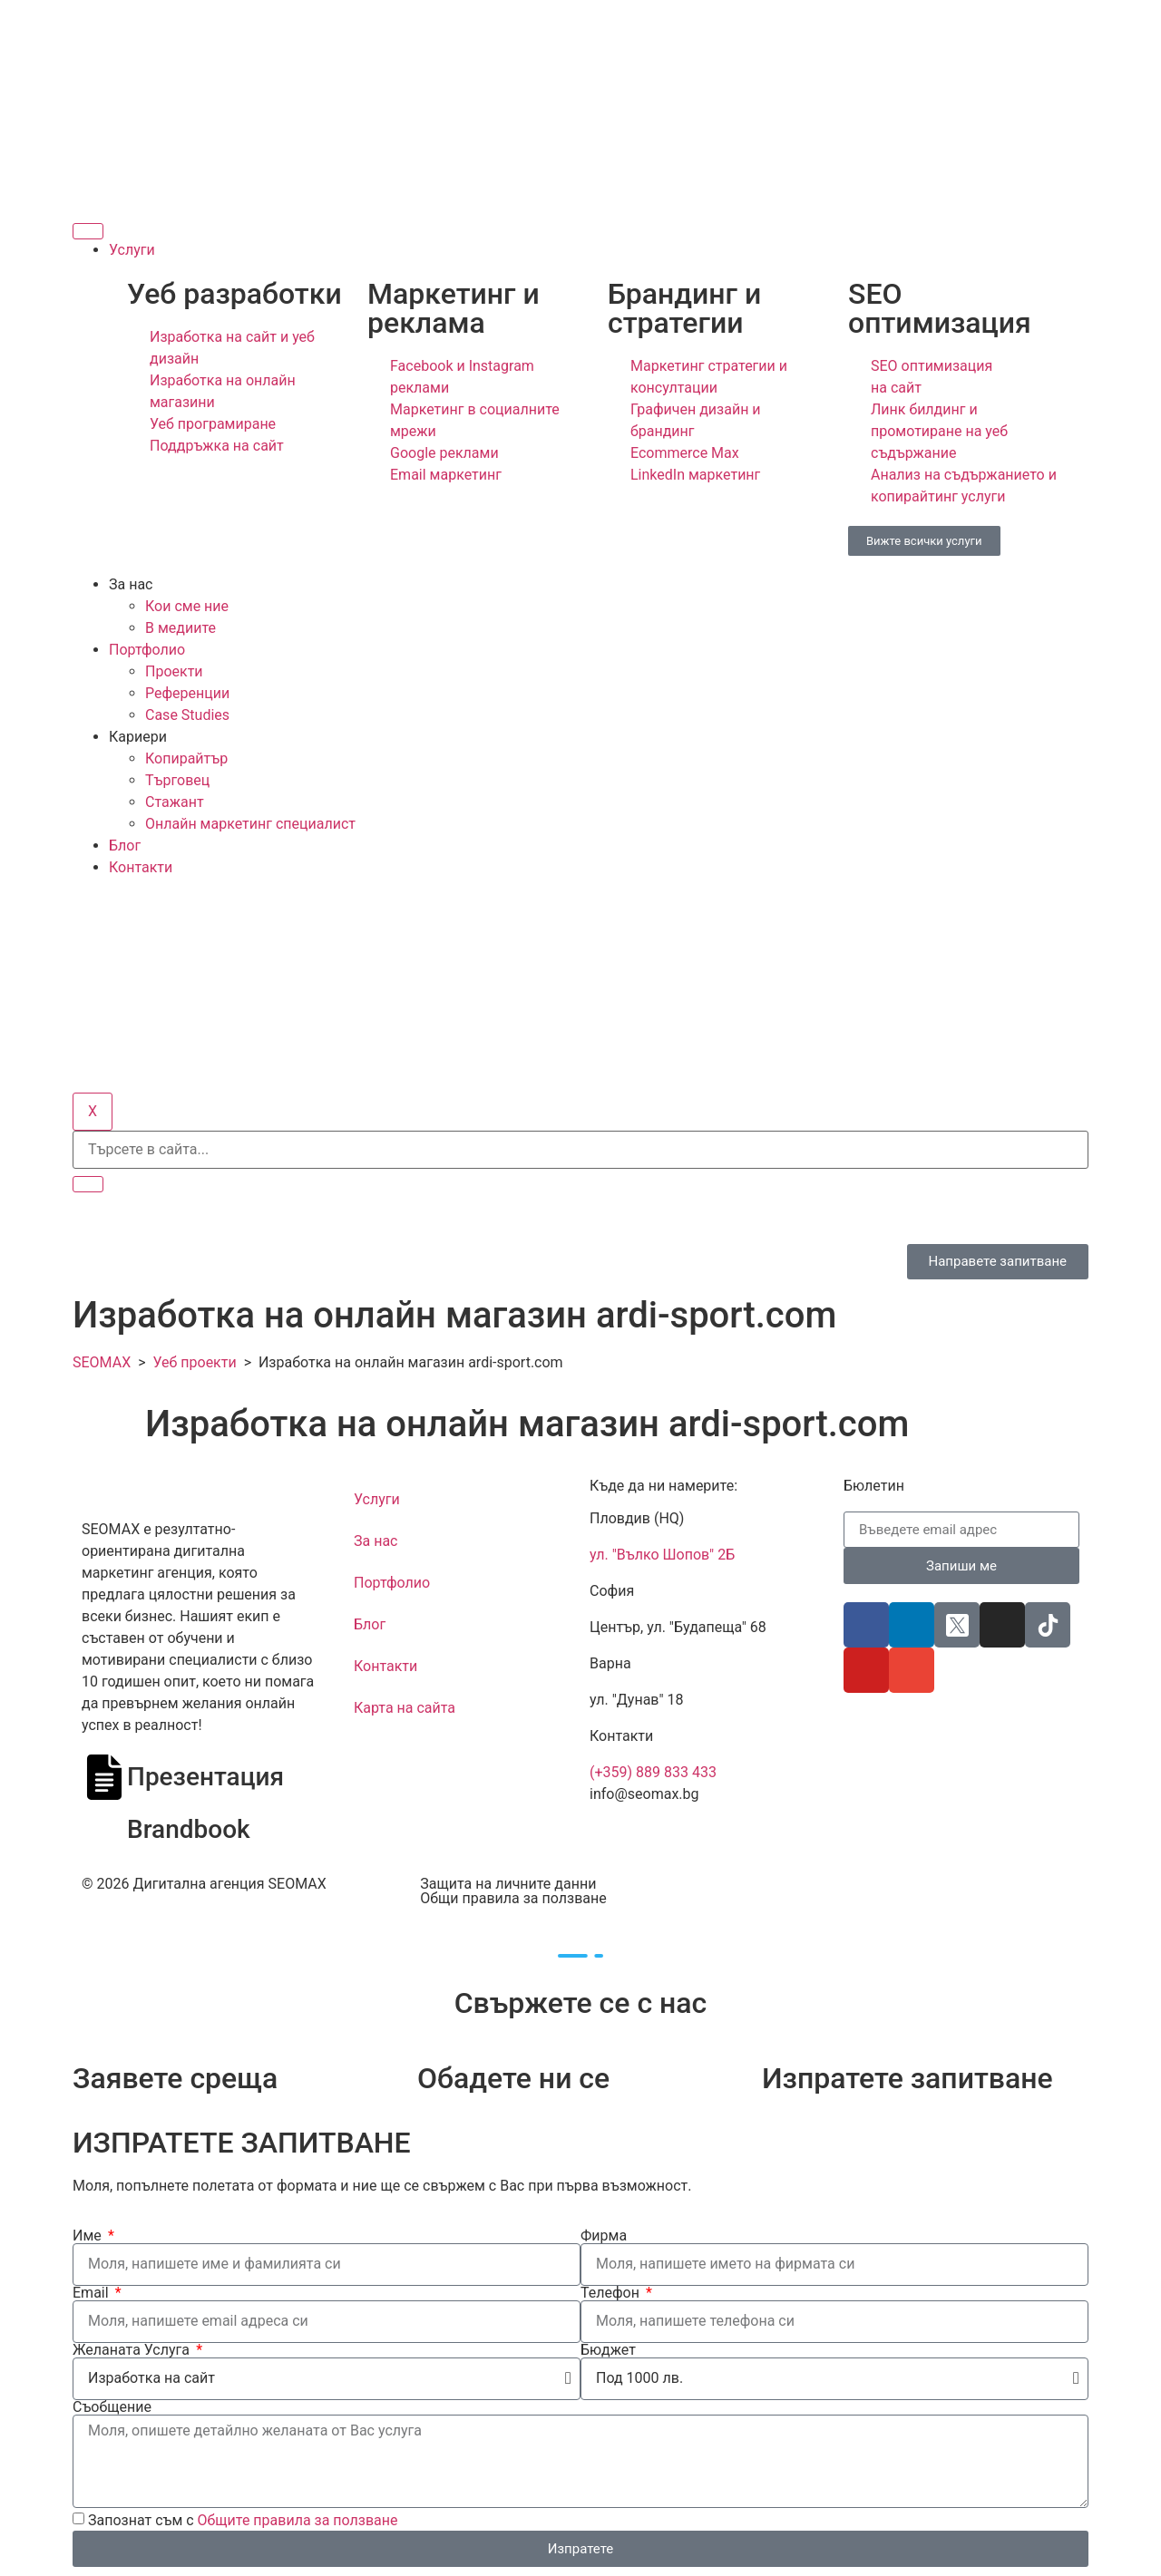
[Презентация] (104, 1777)
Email (92, 2293)
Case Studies (187, 715)
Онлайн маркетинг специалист (250, 823)
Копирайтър (186, 758)
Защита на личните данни (508, 1883)
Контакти (140, 867)
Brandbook (188, 1829)
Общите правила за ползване (298, 2520)
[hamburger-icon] (88, 231)
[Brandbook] (104, 1829)
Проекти (174, 671)
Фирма (603, 2236)
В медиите (180, 628)
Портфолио (147, 649)
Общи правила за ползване (513, 1898)
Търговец (177, 780)
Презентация (205, 1777)
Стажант (174, 802)
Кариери (138, 736)
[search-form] (580, 1150)
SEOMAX (102, 1362)
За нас (130, 584)
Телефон (611, 2293)
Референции (187, 693)
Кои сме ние (187, 606)
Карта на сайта (404, 1707)
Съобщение (112, 2407)
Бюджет (608, 2350)
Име (89, 2236)
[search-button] (88, 1184)
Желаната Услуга (133, 2350)
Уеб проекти (194, 1362)
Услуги (132, 249)
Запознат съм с (243, 2520)
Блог (125, 845)
